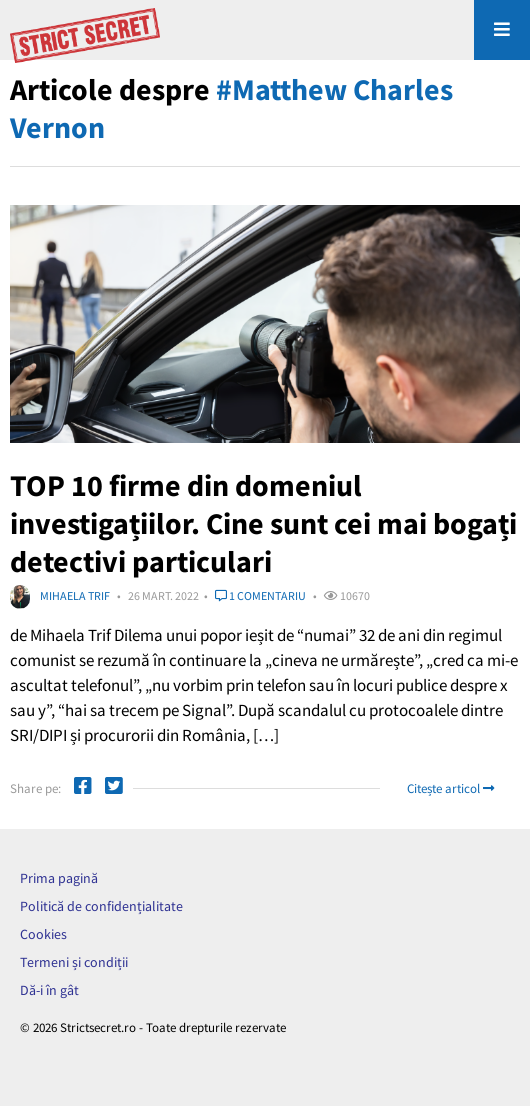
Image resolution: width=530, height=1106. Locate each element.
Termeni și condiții (74, 962)
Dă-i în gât (49, 990)
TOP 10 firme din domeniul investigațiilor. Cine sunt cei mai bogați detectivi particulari (263, 523)
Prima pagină (59, 878)
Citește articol (450, 788)
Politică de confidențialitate (101, 906)
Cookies (43, 934)
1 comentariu (260, 595)
